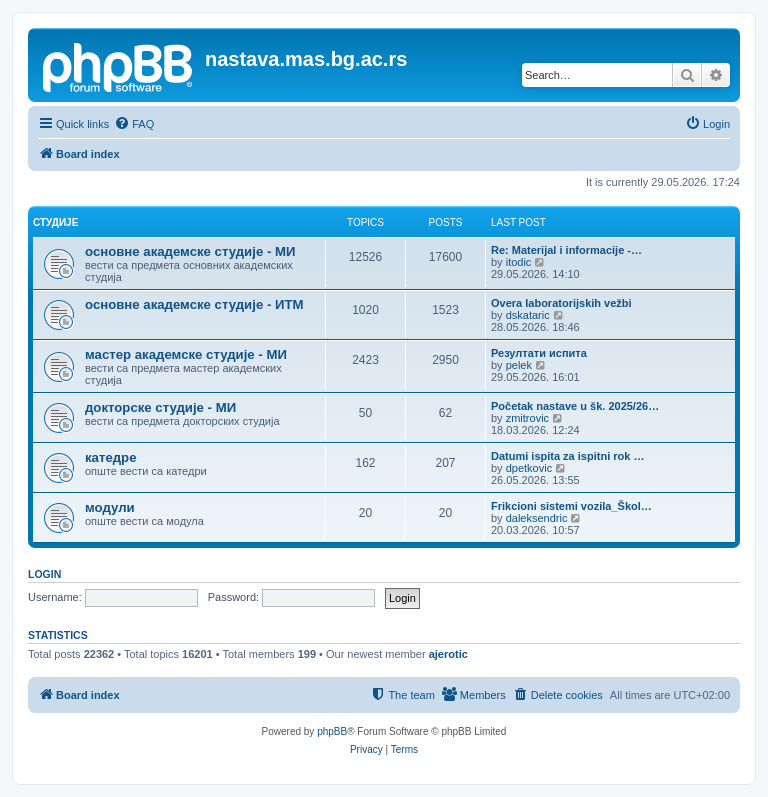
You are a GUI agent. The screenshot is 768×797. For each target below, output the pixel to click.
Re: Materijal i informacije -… (566, 250)
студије (55, 222)
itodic (519, 262)
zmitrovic (527, 418)
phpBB (332, 731)
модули (110, 507)
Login (44, 574)
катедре (111, 457)
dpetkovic (529, 468)
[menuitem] (134, 124)
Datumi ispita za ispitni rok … (567, 456)
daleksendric (537, 518)
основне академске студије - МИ (190, 251)
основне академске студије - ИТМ (194, 304)
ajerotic (448, 654)
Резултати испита (539, 353)
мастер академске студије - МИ (186, 354)
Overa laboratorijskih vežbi (561, 303)
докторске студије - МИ (160, 407)
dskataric (528, 315)
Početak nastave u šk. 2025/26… (575, 406)
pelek (519, 365)
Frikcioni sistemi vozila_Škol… (571, 506)
